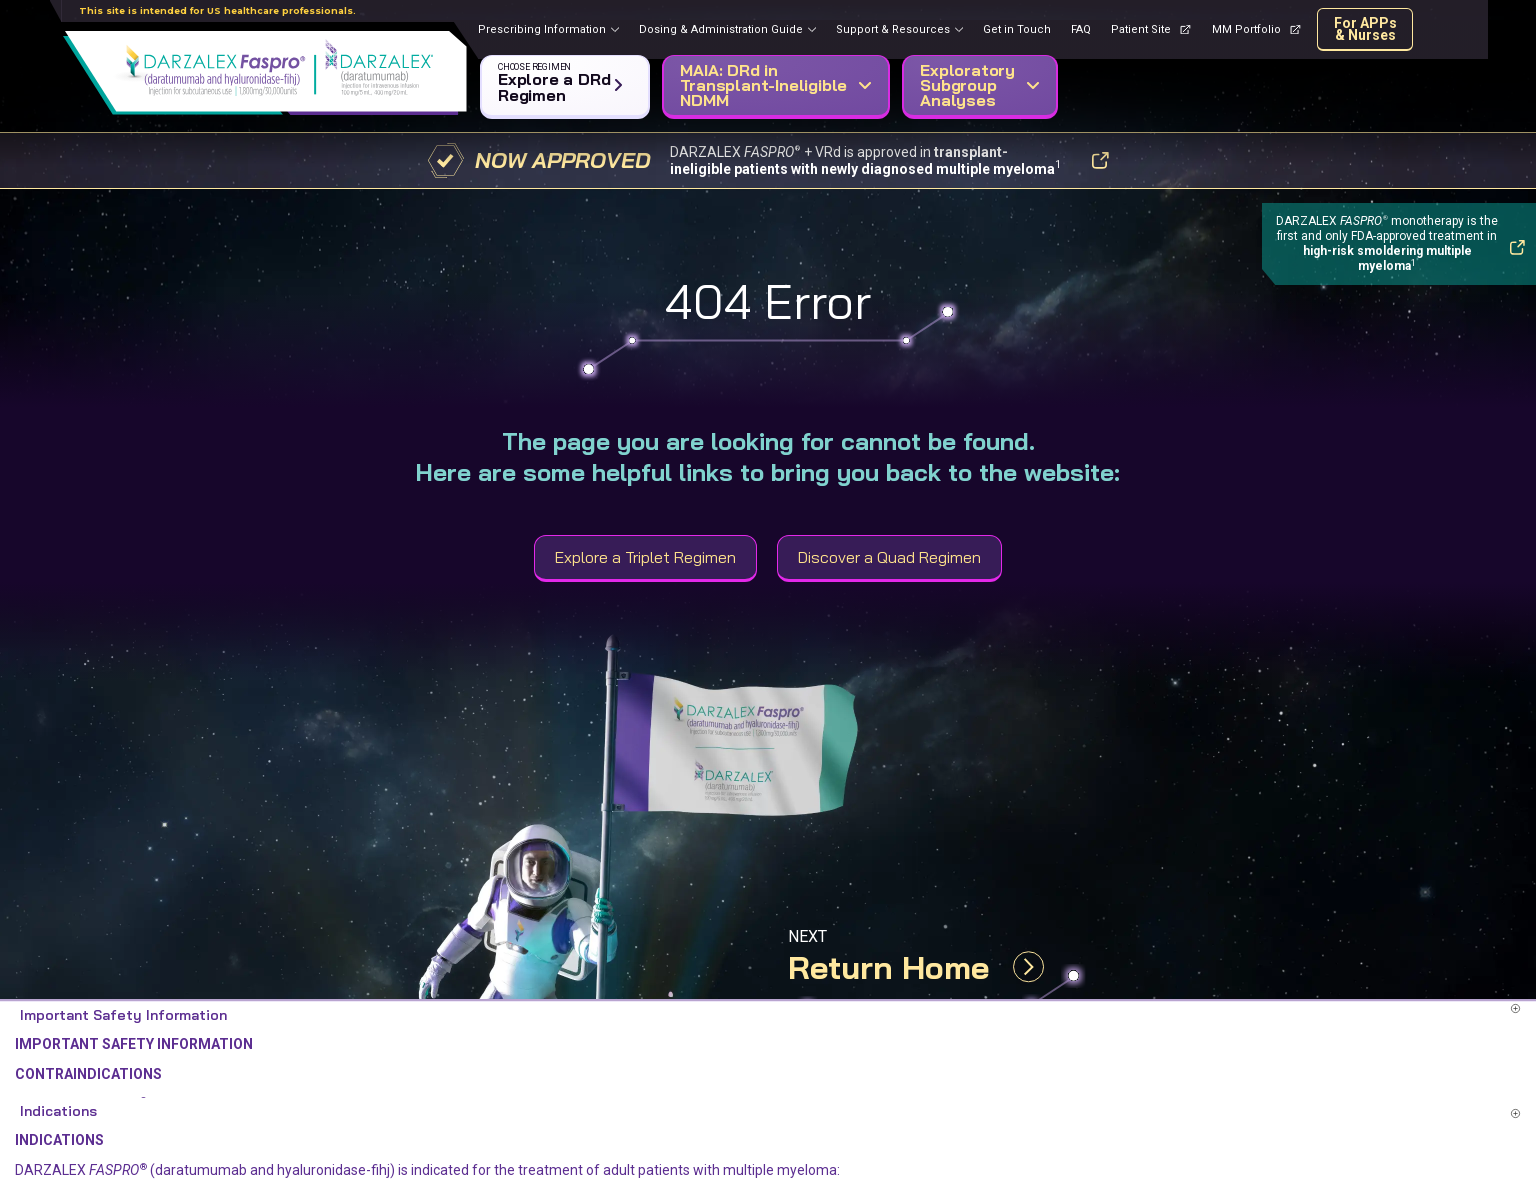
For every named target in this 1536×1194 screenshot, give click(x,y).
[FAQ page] (1081, 30)
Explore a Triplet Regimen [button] (645, 557)
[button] (561, 82)
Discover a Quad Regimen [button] (889, 557)
